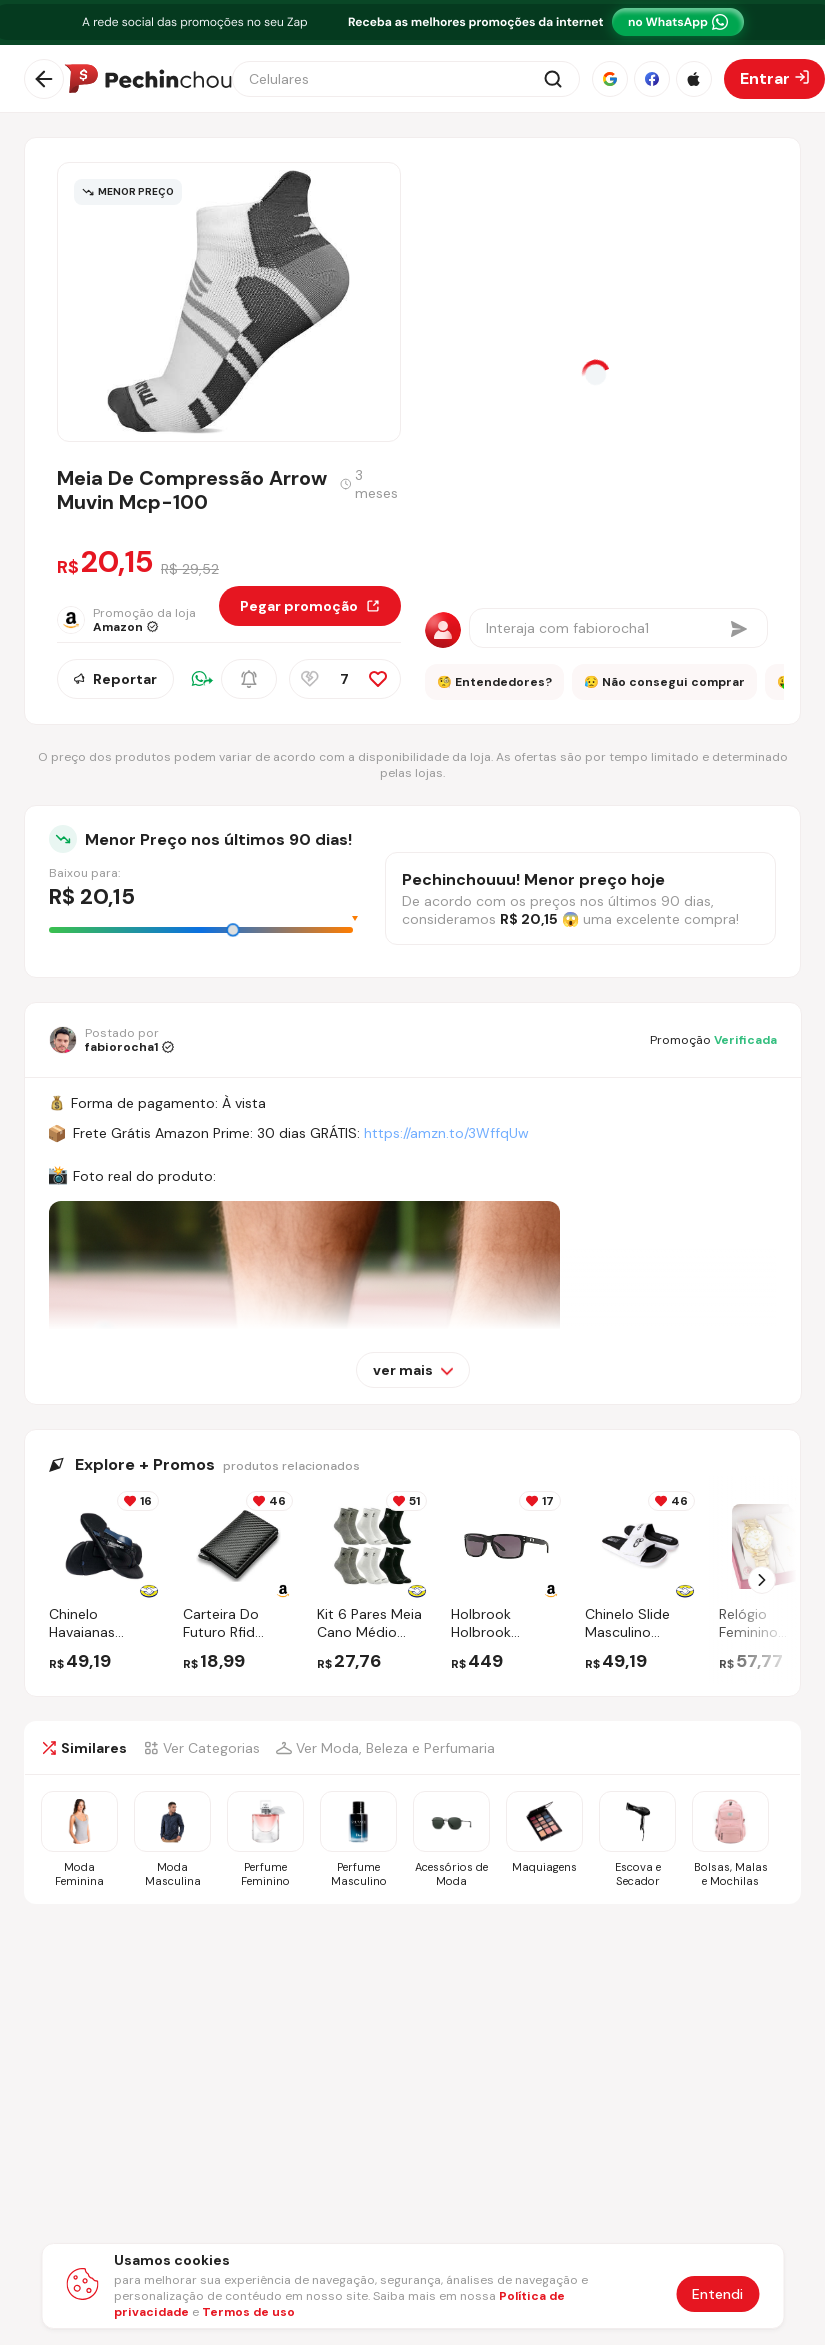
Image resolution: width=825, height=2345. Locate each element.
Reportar (115, 679)
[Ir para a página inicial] (148, 79)
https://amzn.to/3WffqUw (446, 1133)
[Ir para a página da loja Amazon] (138, 620)
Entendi (717, 2294)
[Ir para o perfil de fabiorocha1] (111, 1040)
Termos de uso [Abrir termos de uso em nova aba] (248, 2312)
